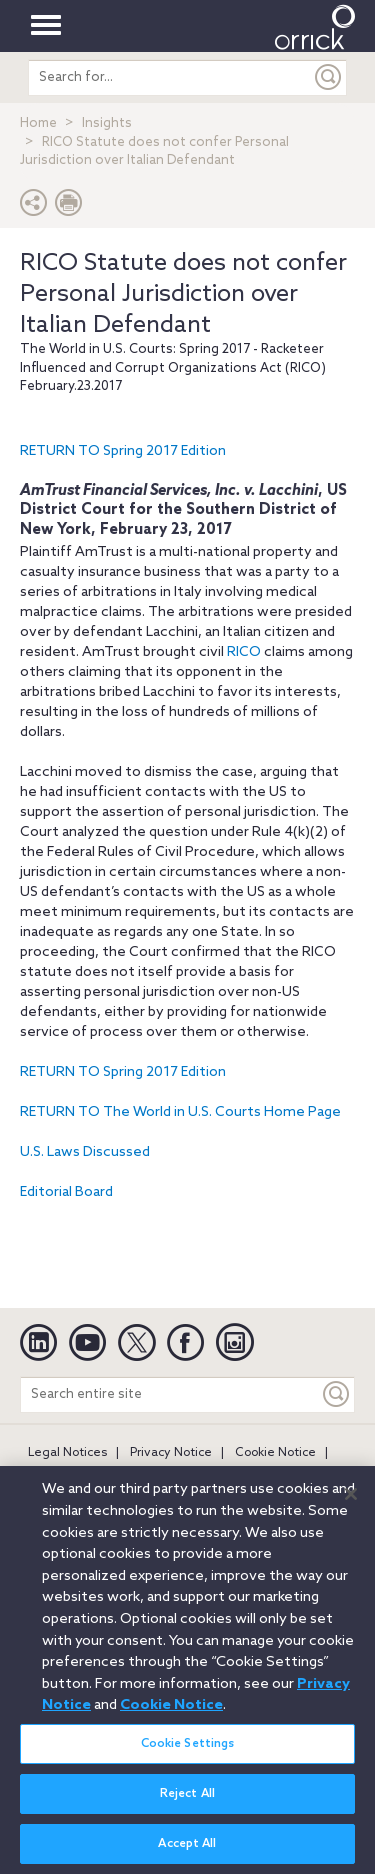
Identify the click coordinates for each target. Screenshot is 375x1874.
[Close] (351, 1501)
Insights (107, 123)
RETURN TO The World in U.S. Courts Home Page (180, 1112)
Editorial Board (66, 1192)
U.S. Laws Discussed (85, 1152)
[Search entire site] (170, 1394)
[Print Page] (69, 207)
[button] (34, 207)
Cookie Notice (275, 1453)
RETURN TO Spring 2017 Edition (123, 451)
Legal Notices (67, 1453)
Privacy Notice (171, 1453)
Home (38, 123)
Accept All (187, 1851)
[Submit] (329, 77)
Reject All (187, 1801)
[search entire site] (170, 77)
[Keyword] (337, 1394)
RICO (244, 652)
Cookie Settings (188, 1751)
